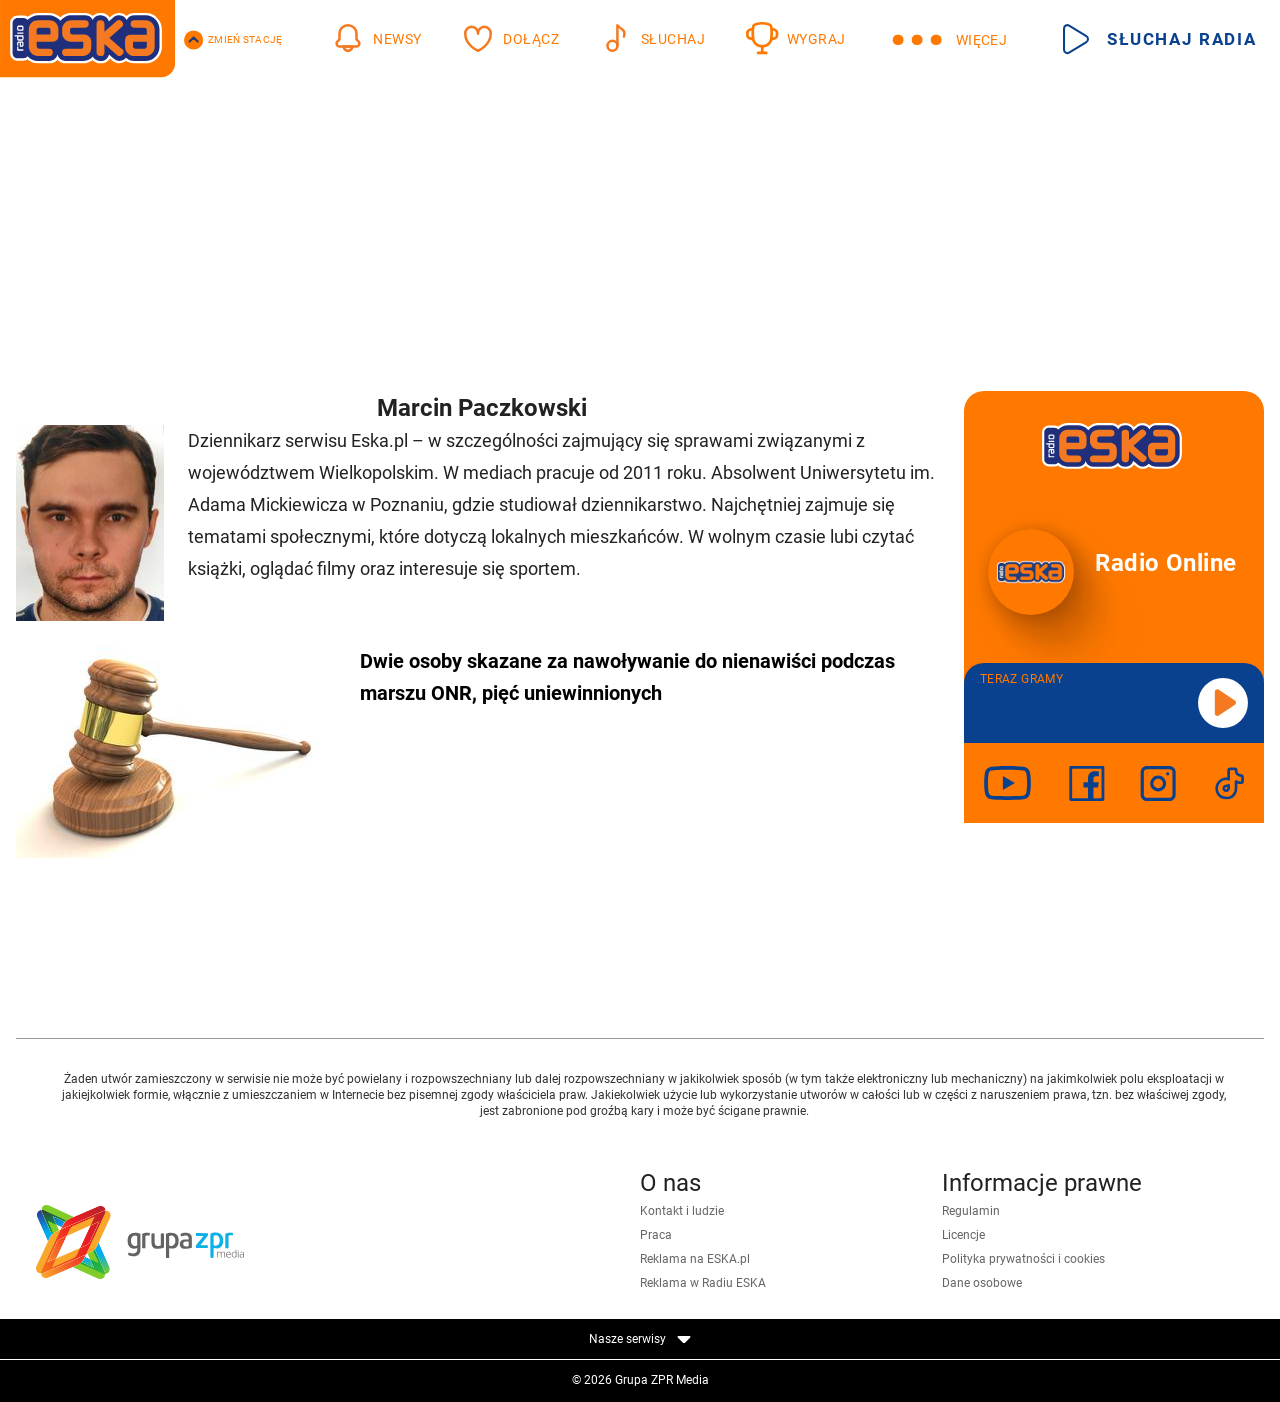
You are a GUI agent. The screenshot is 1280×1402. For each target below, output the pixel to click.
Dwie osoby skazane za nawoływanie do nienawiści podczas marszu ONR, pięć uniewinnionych (627, 677)
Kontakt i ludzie (682, 1211)
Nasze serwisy (640, 1339)
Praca (656, 1235)
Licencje (963, 1235)
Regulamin (971, 1211)
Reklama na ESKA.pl (695, 1259)
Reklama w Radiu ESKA (703, 1283)
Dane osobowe (982, 1283)
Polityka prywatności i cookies (1023, 1259)
